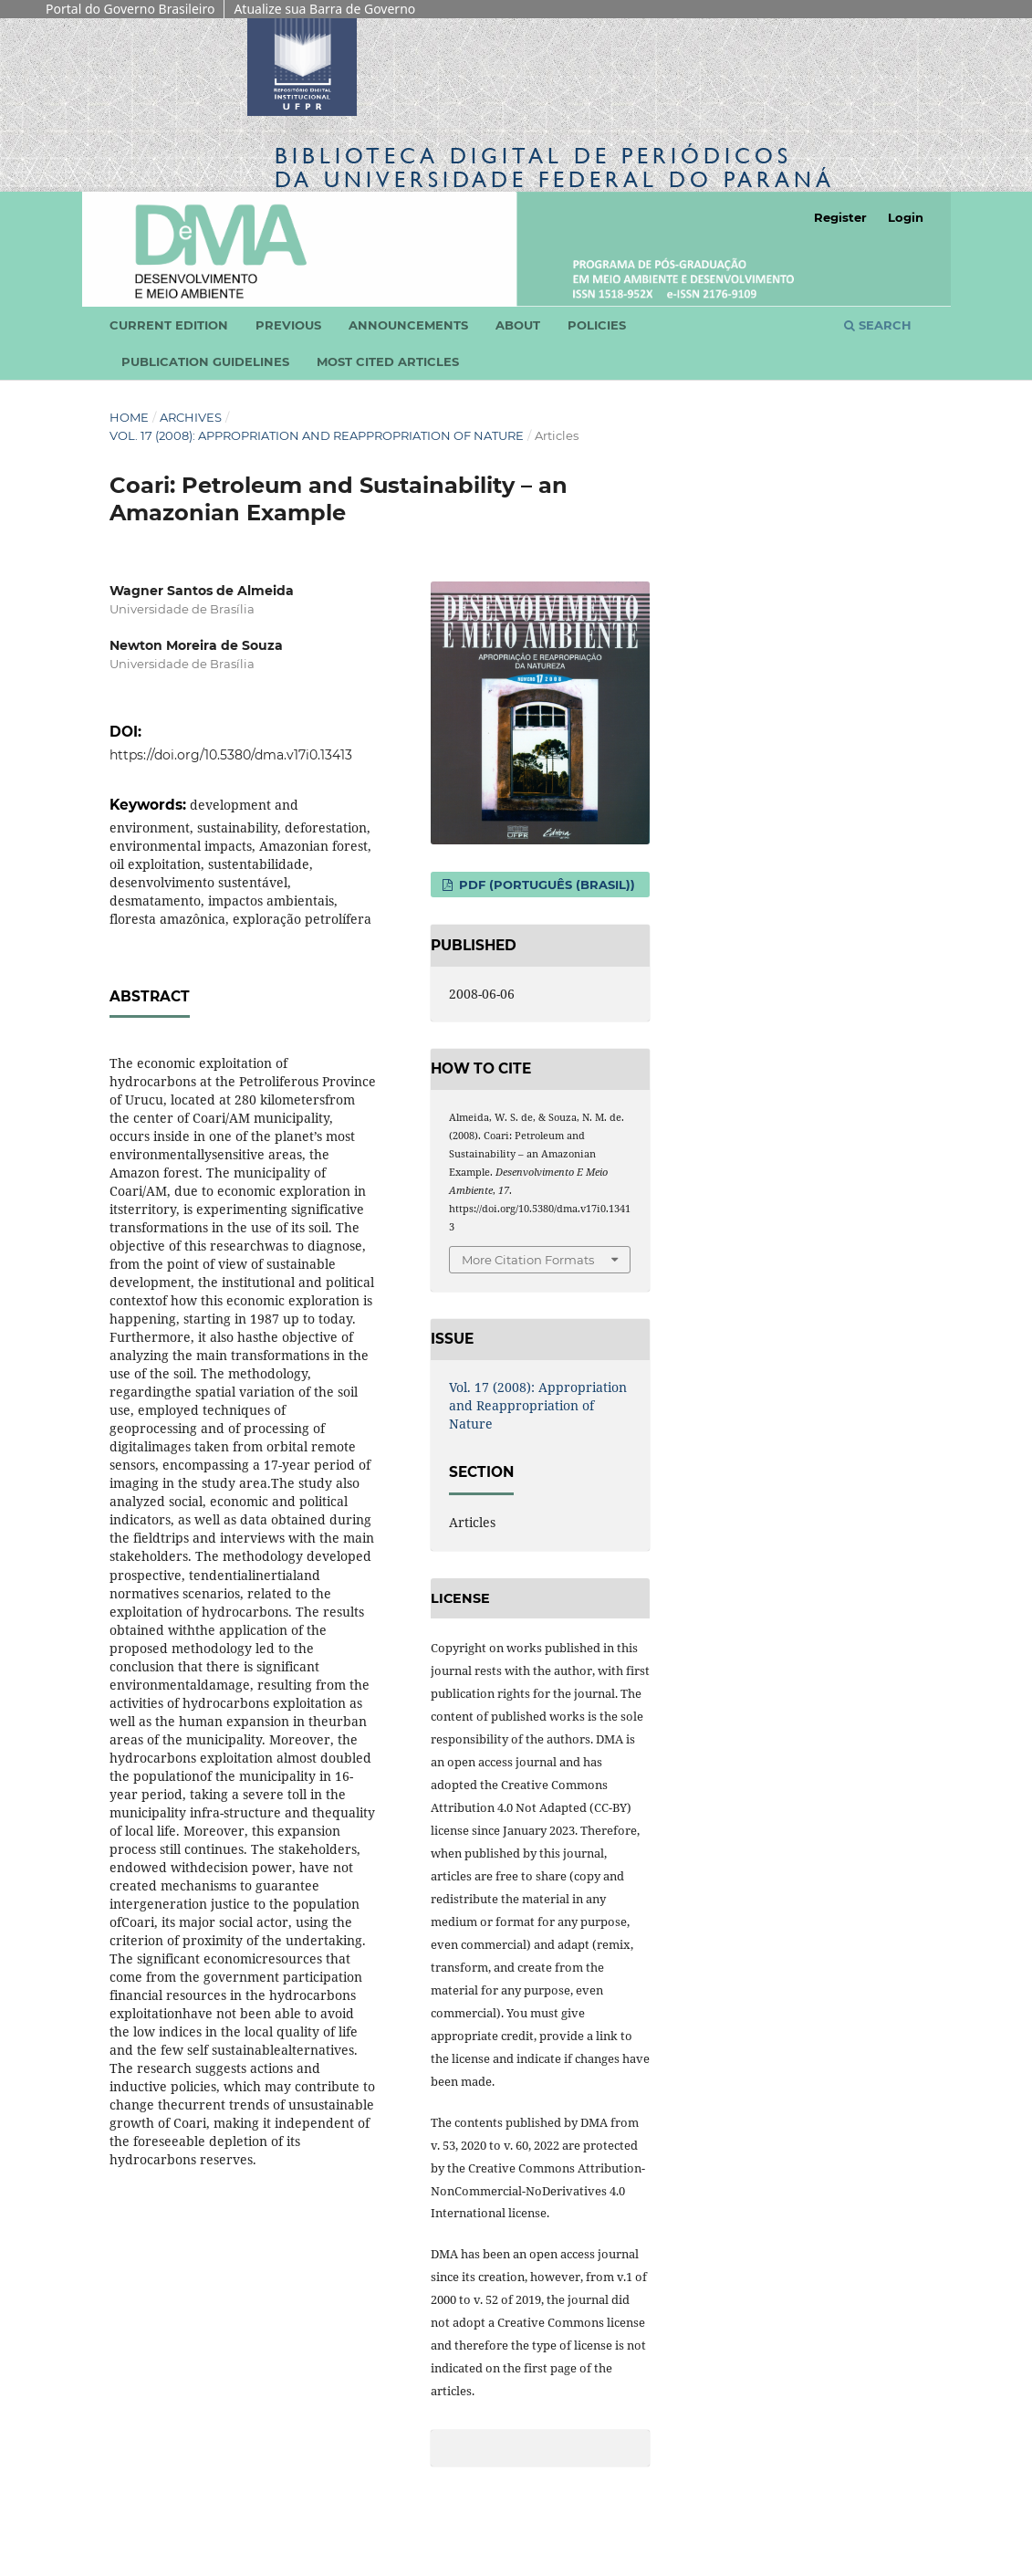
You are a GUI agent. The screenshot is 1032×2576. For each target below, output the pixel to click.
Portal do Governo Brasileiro (130, 8)
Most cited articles (388, 361)
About (517, 325)
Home (129, 417)
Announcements (408, 325)
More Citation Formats (528, 1259)
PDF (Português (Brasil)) (545, 884)
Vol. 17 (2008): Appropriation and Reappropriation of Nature (316, 435)
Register (840, 217)
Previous (288, 325)
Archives (191, 417)
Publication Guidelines (205, 361)
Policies (597, 325)
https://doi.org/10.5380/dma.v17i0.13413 (230, 755)
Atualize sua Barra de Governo (324, 8)
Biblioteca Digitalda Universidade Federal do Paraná (555, 167)
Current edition (168, 325)
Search (878, 325)
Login (905, 217)
